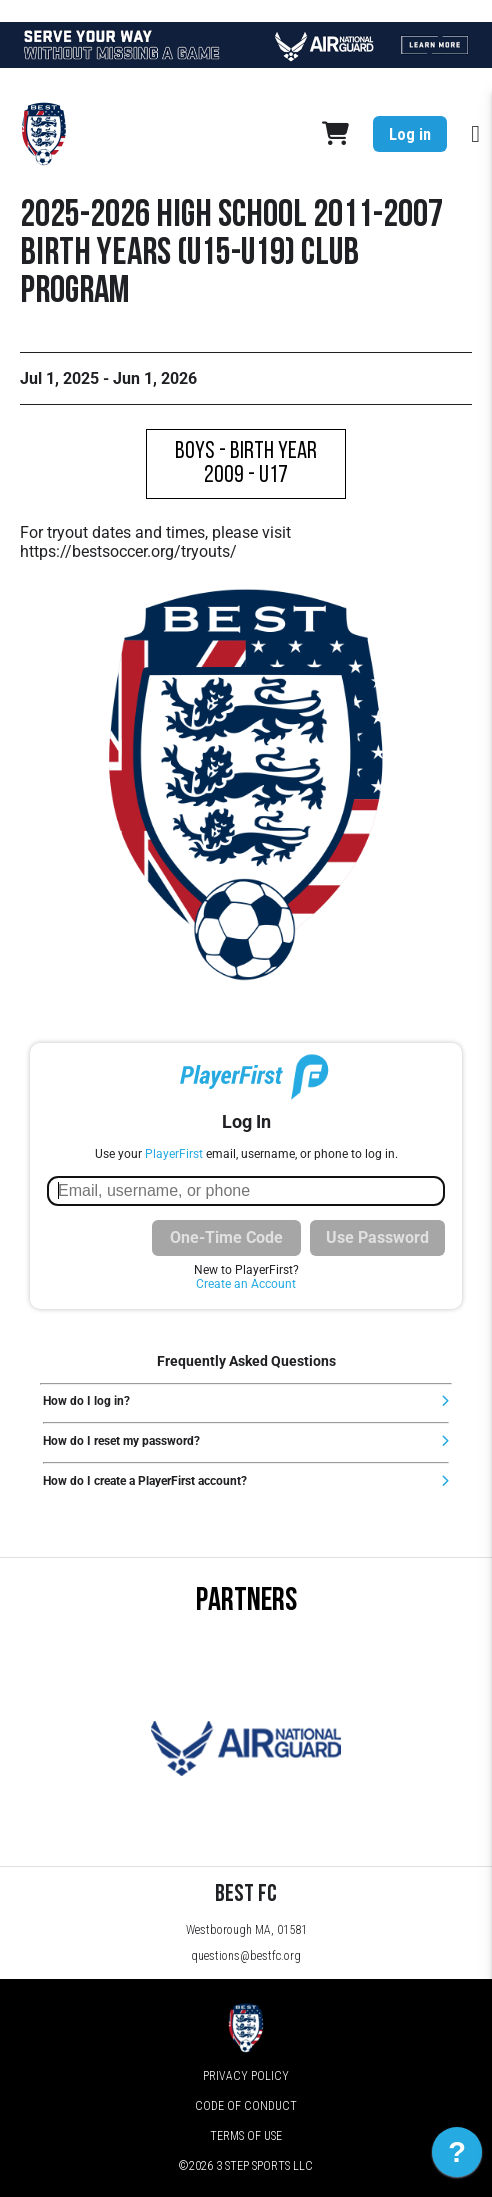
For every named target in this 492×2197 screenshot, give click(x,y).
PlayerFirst (174, 1154)
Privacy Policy (246, 2076)
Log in (410, 134)
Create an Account (246, 1284)
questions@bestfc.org (246, 1956)
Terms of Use (246, 2136)
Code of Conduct (246, 2106)
